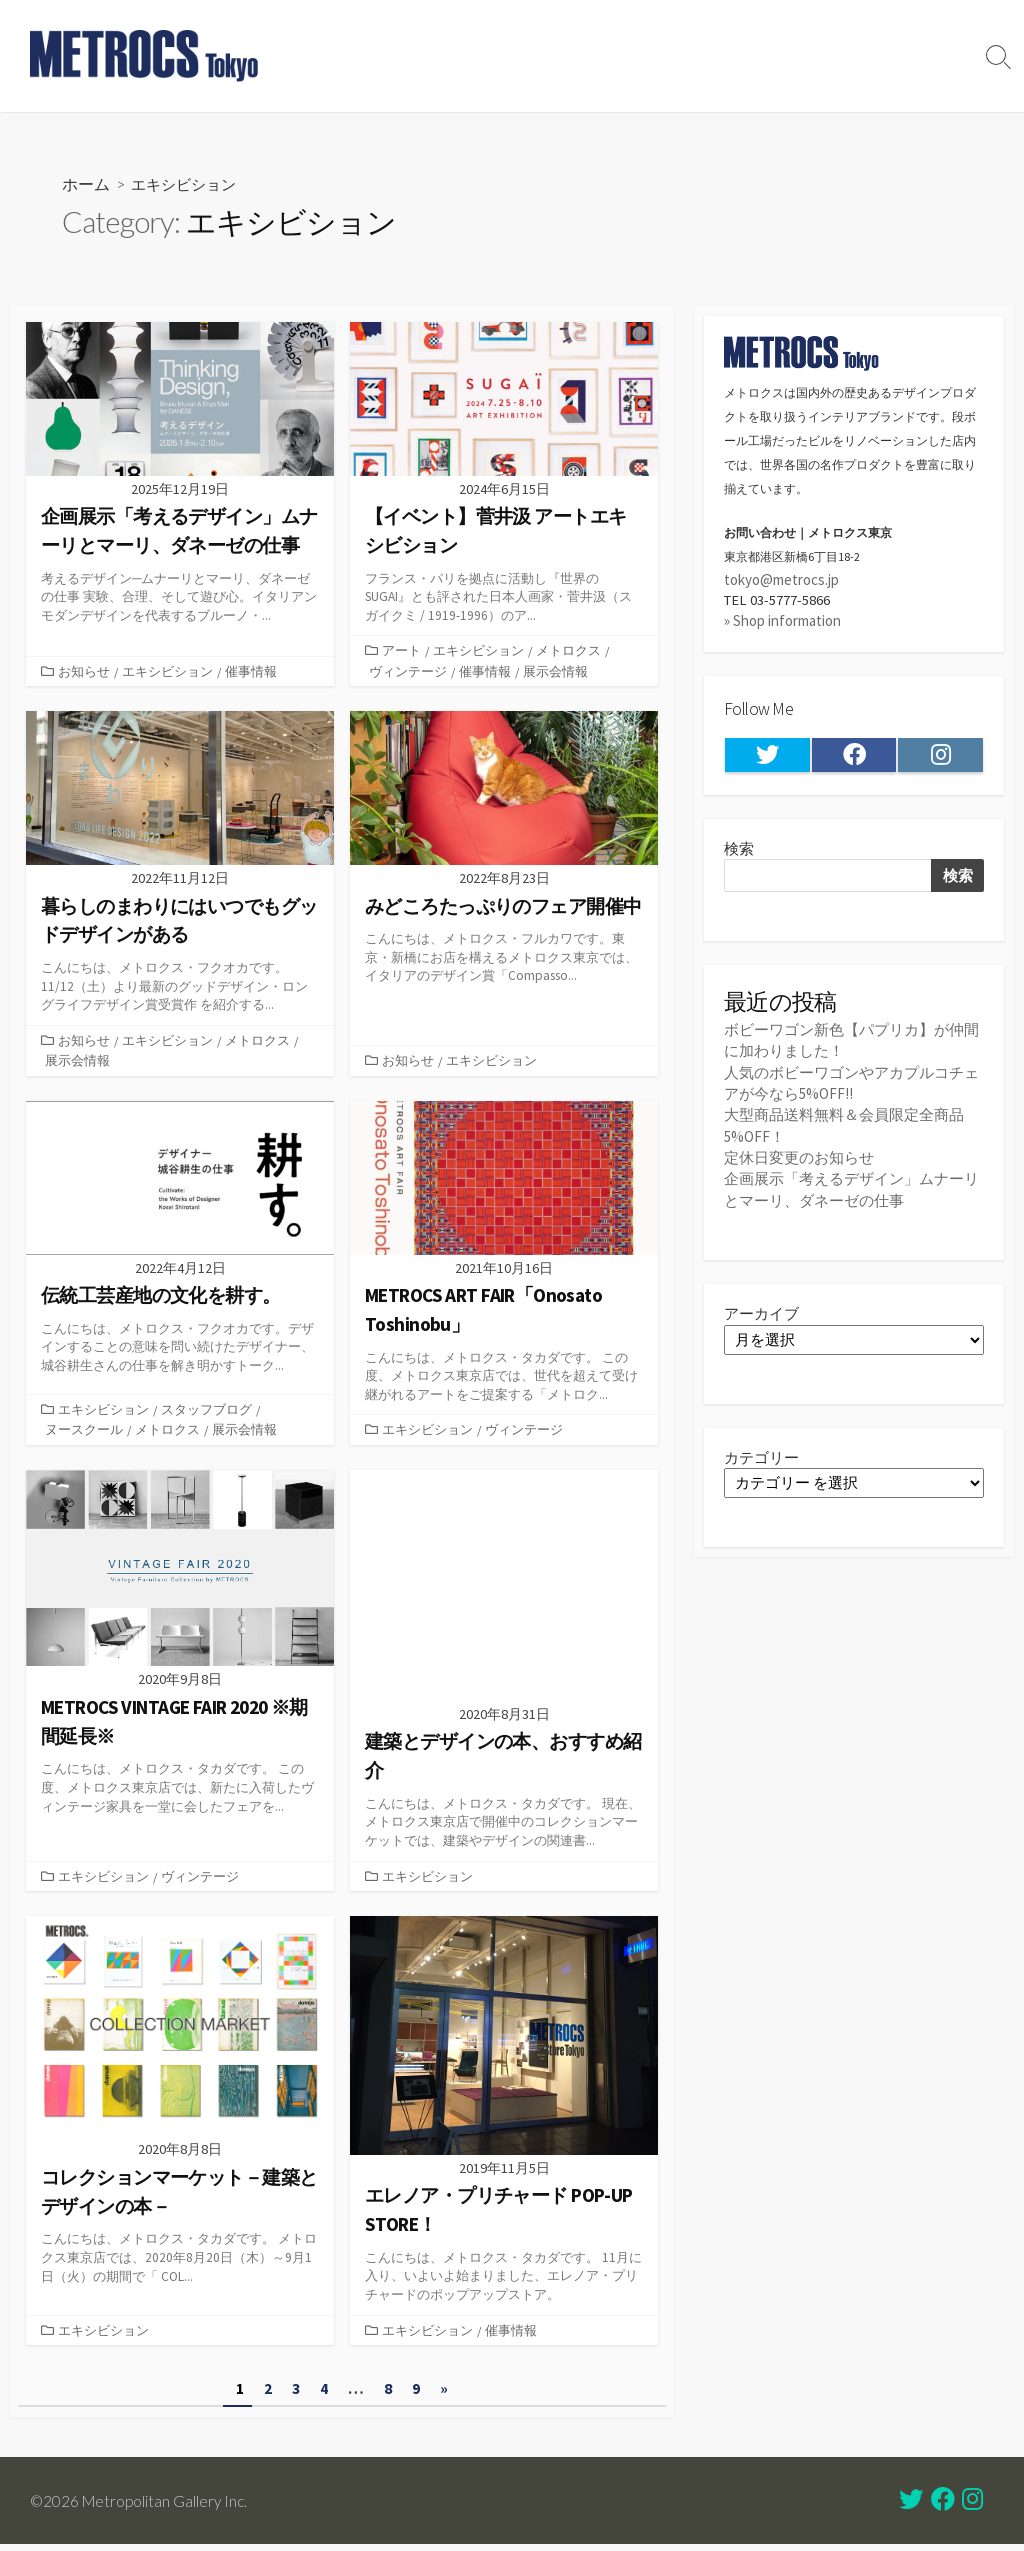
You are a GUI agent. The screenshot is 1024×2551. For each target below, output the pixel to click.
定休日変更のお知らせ (799, 1162)
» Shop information (782, 623)
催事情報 (251, 672)
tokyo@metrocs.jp (781, 580)
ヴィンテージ (408, 672)
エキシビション (167, 672)
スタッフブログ (206, 1412)
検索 (739, 852)
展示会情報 (555, 672)
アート (401, 652)
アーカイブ (761, 1319)
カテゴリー (761, 1465)
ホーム (86, 184)
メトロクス (568, 652)
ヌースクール (84, 1432)
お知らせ (84, 672)
